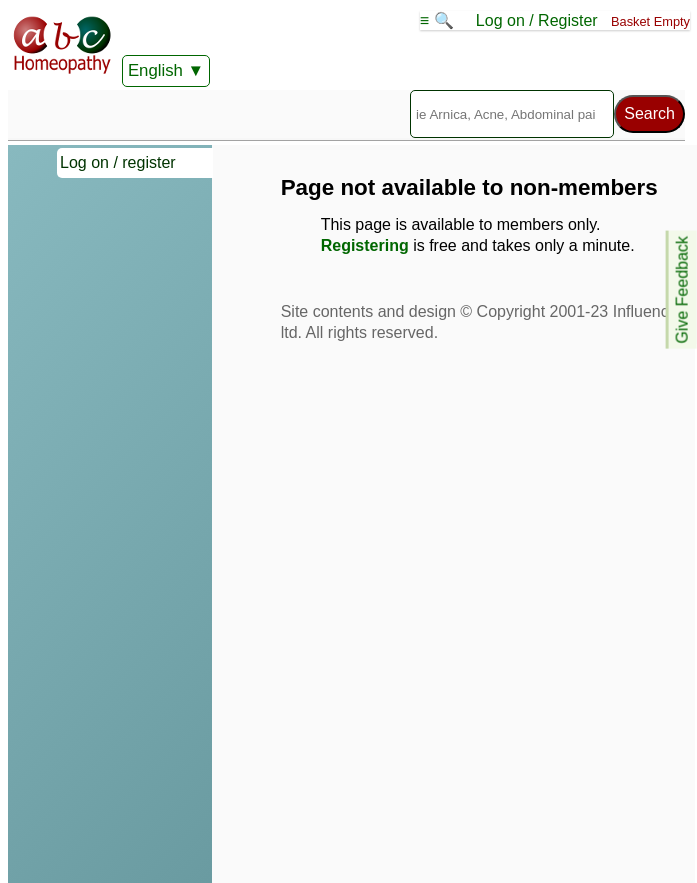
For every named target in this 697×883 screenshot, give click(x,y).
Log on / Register (537, 20)
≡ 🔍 (439, 20)
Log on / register (118, 162)
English (155, 70)
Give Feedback (682, 290)
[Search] (512, 114)
